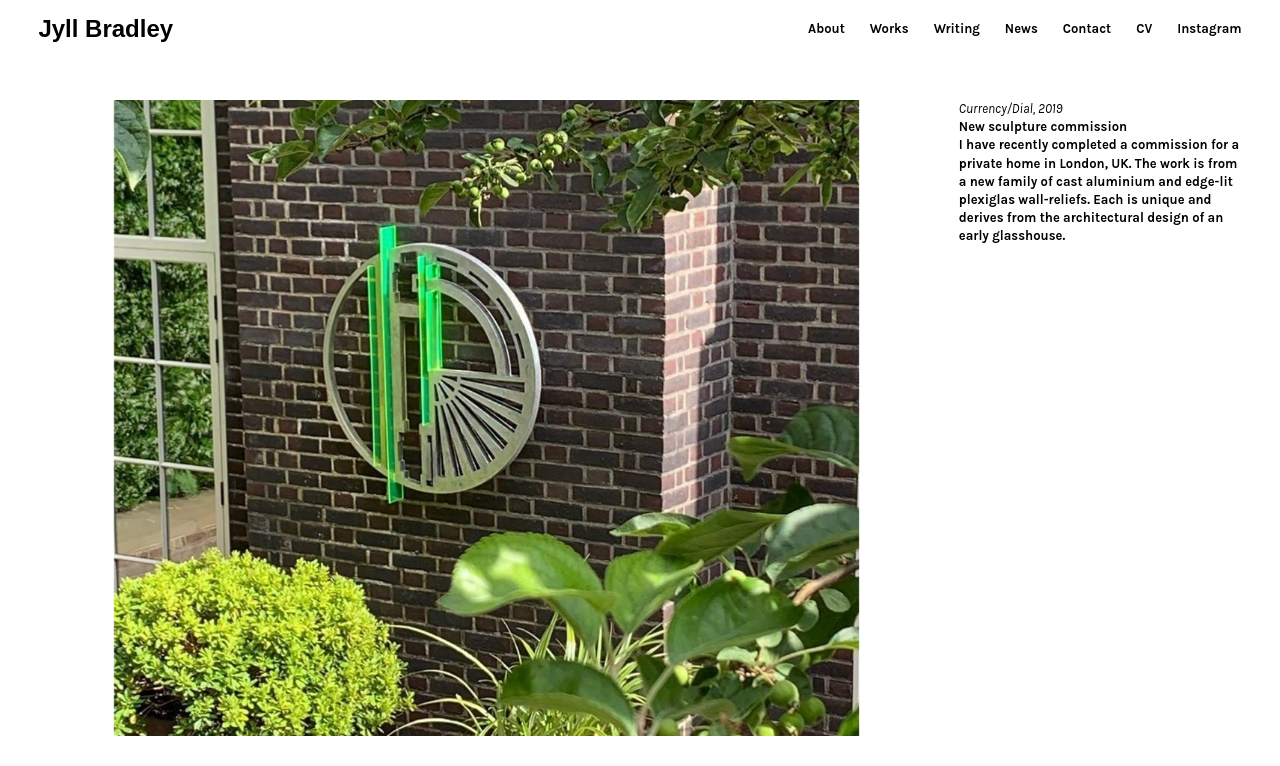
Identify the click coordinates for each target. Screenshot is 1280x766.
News (1021, 28)
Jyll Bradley (105, 28)
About (826, 28)
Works (889, 28)
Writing (957, 28)
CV (1144, 28)
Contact (1087, 28)
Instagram (1209, 28)
